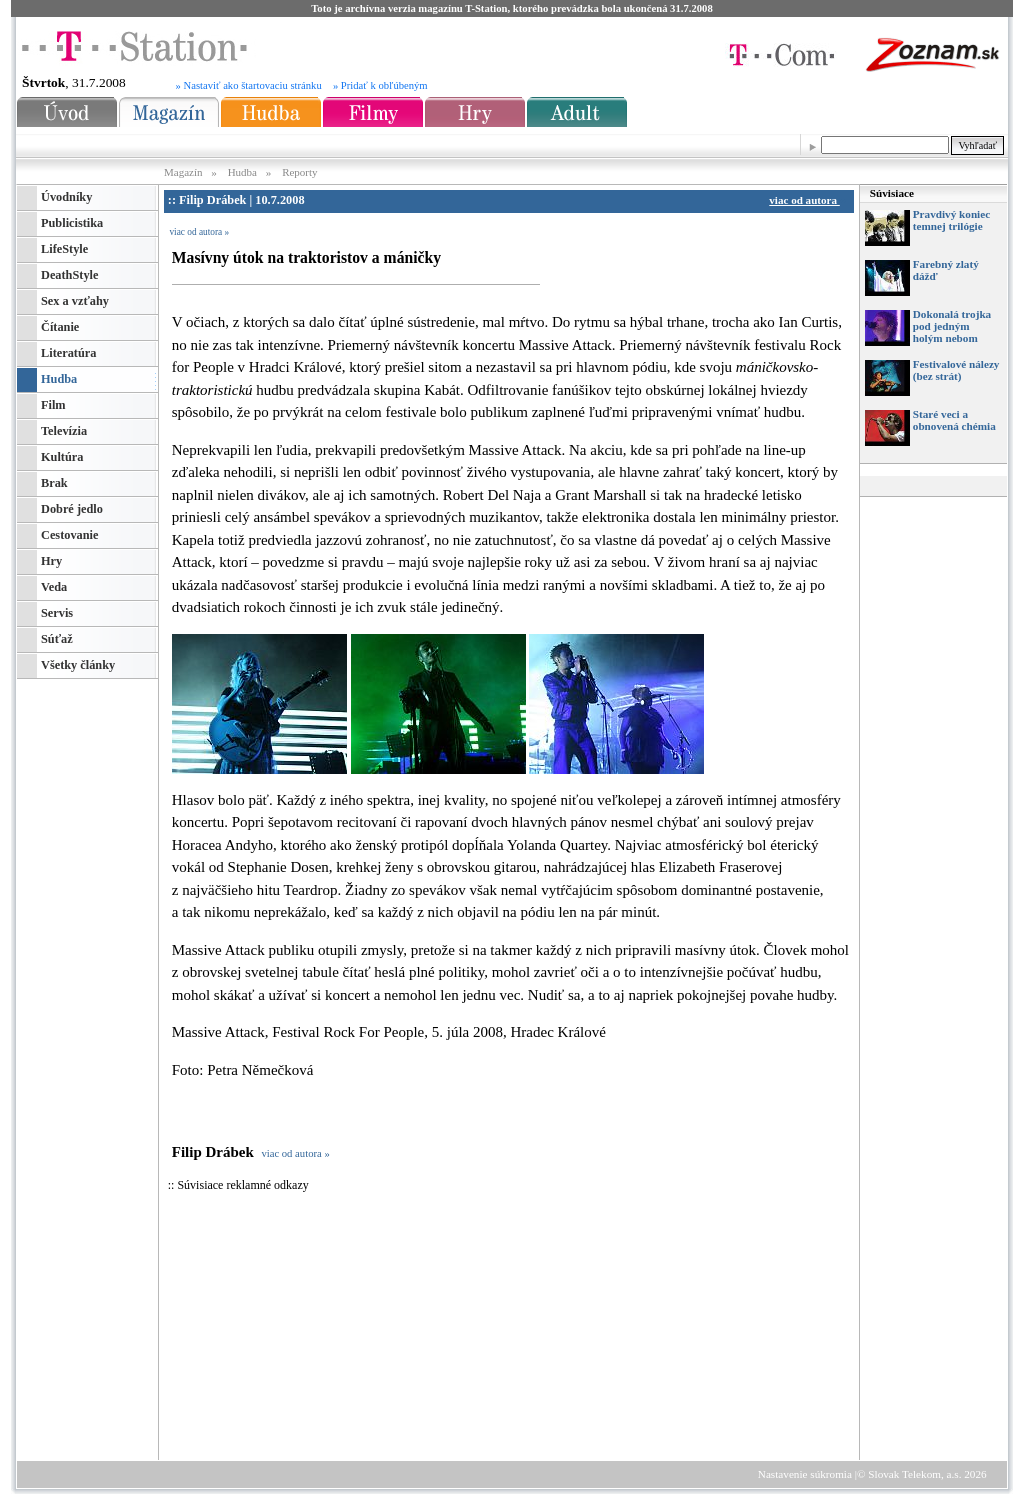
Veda (54, 587)
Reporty (299, 172)
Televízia (64, 431)
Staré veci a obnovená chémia (954, 420)
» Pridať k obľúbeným (380, 85)
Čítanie (60, 327)
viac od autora (807, 200)
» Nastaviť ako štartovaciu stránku (249, 85)
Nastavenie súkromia (805, 1474)
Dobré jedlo (72, 509)
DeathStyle (69, 275)
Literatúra (68, 353)
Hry (51, 561)
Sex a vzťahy (75, 301)
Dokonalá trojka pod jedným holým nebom (952, 326)
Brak (54, 483)
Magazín (184, 172)
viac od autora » (199, 232)
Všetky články (78, 665)
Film (53, 405)
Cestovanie (69, 535)
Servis (57, 613)
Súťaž (57, 639)
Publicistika (72, 223)
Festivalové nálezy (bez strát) (956, 370)
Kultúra (62, 457)
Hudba (242, 172)
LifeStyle (64, 249)
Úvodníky (66, 197)
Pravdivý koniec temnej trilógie (951, 220)
